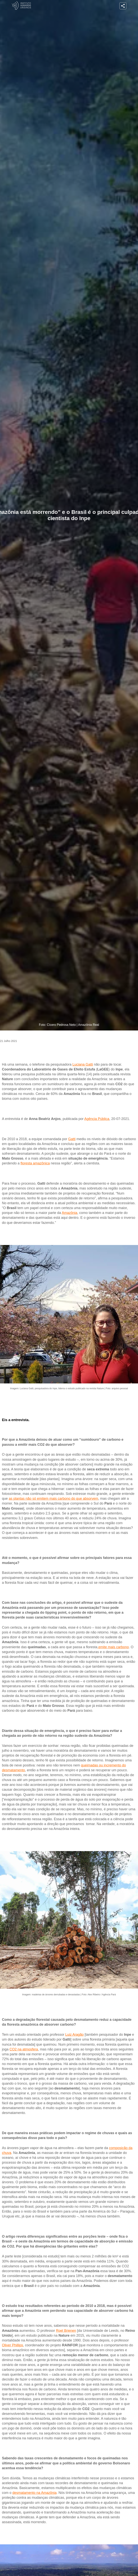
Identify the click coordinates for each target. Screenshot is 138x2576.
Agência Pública (96, 1119)
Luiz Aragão (74, 2034)
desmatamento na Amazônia (34, 2493)
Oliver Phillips (12, 2345)
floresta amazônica (35, 1163)
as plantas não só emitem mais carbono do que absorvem (53, 1498)
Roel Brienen (66, 2331)
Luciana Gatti (82, 1064)
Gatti (71, 1139)
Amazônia (69, 1213)
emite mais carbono (113, 1647)
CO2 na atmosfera (23, 2049)
